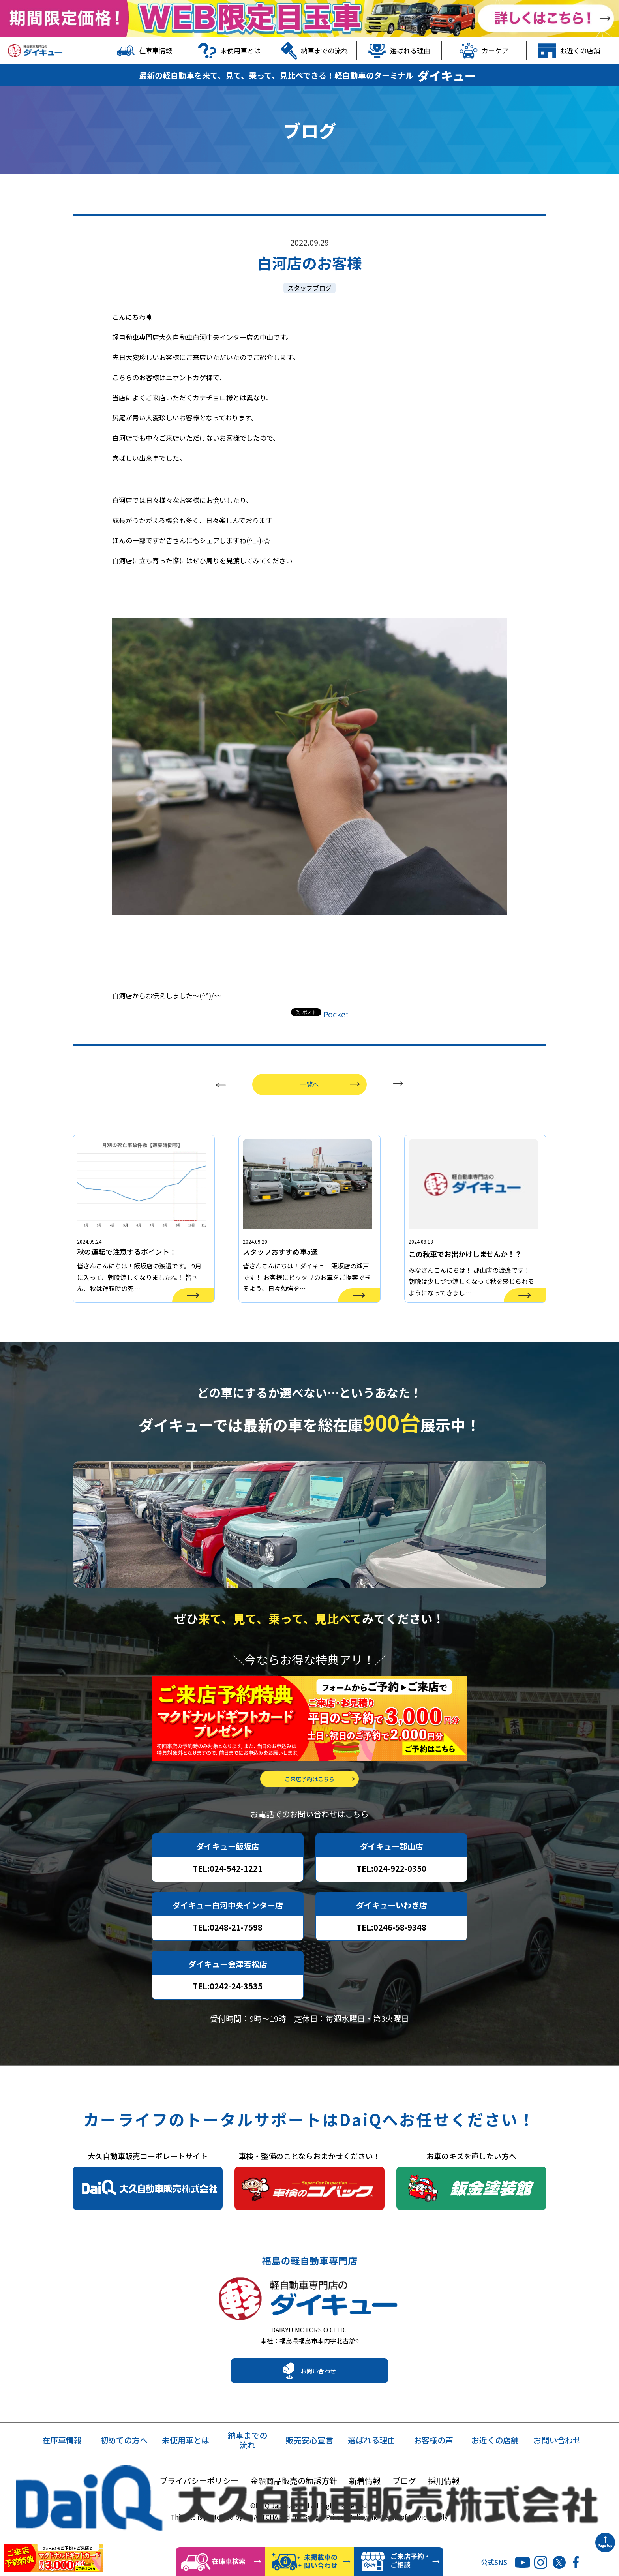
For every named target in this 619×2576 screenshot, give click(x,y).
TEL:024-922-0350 (391, 1893)
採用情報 (444, 2513)
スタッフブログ (309, 288)
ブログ (404, 2513)
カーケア (484, 50)
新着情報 (365, 2513)
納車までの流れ (314, 50)
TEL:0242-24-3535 (228, 2010)
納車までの (247, 2472)
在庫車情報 (145, 50)
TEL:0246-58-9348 (391, 1951)
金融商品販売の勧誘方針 (293, 2513)
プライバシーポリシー (198, 2513)
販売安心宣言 (309, 2473)
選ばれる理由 (399, 50)
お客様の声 (433, 2473)
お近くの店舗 (569, 50)
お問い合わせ (318, 2403)
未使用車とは (229, 50)
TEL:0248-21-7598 (228, 1951)
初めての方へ (124, 2473)
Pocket (336, 1014)
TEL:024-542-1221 (228, 1893)
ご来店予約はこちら (309, 1803)
